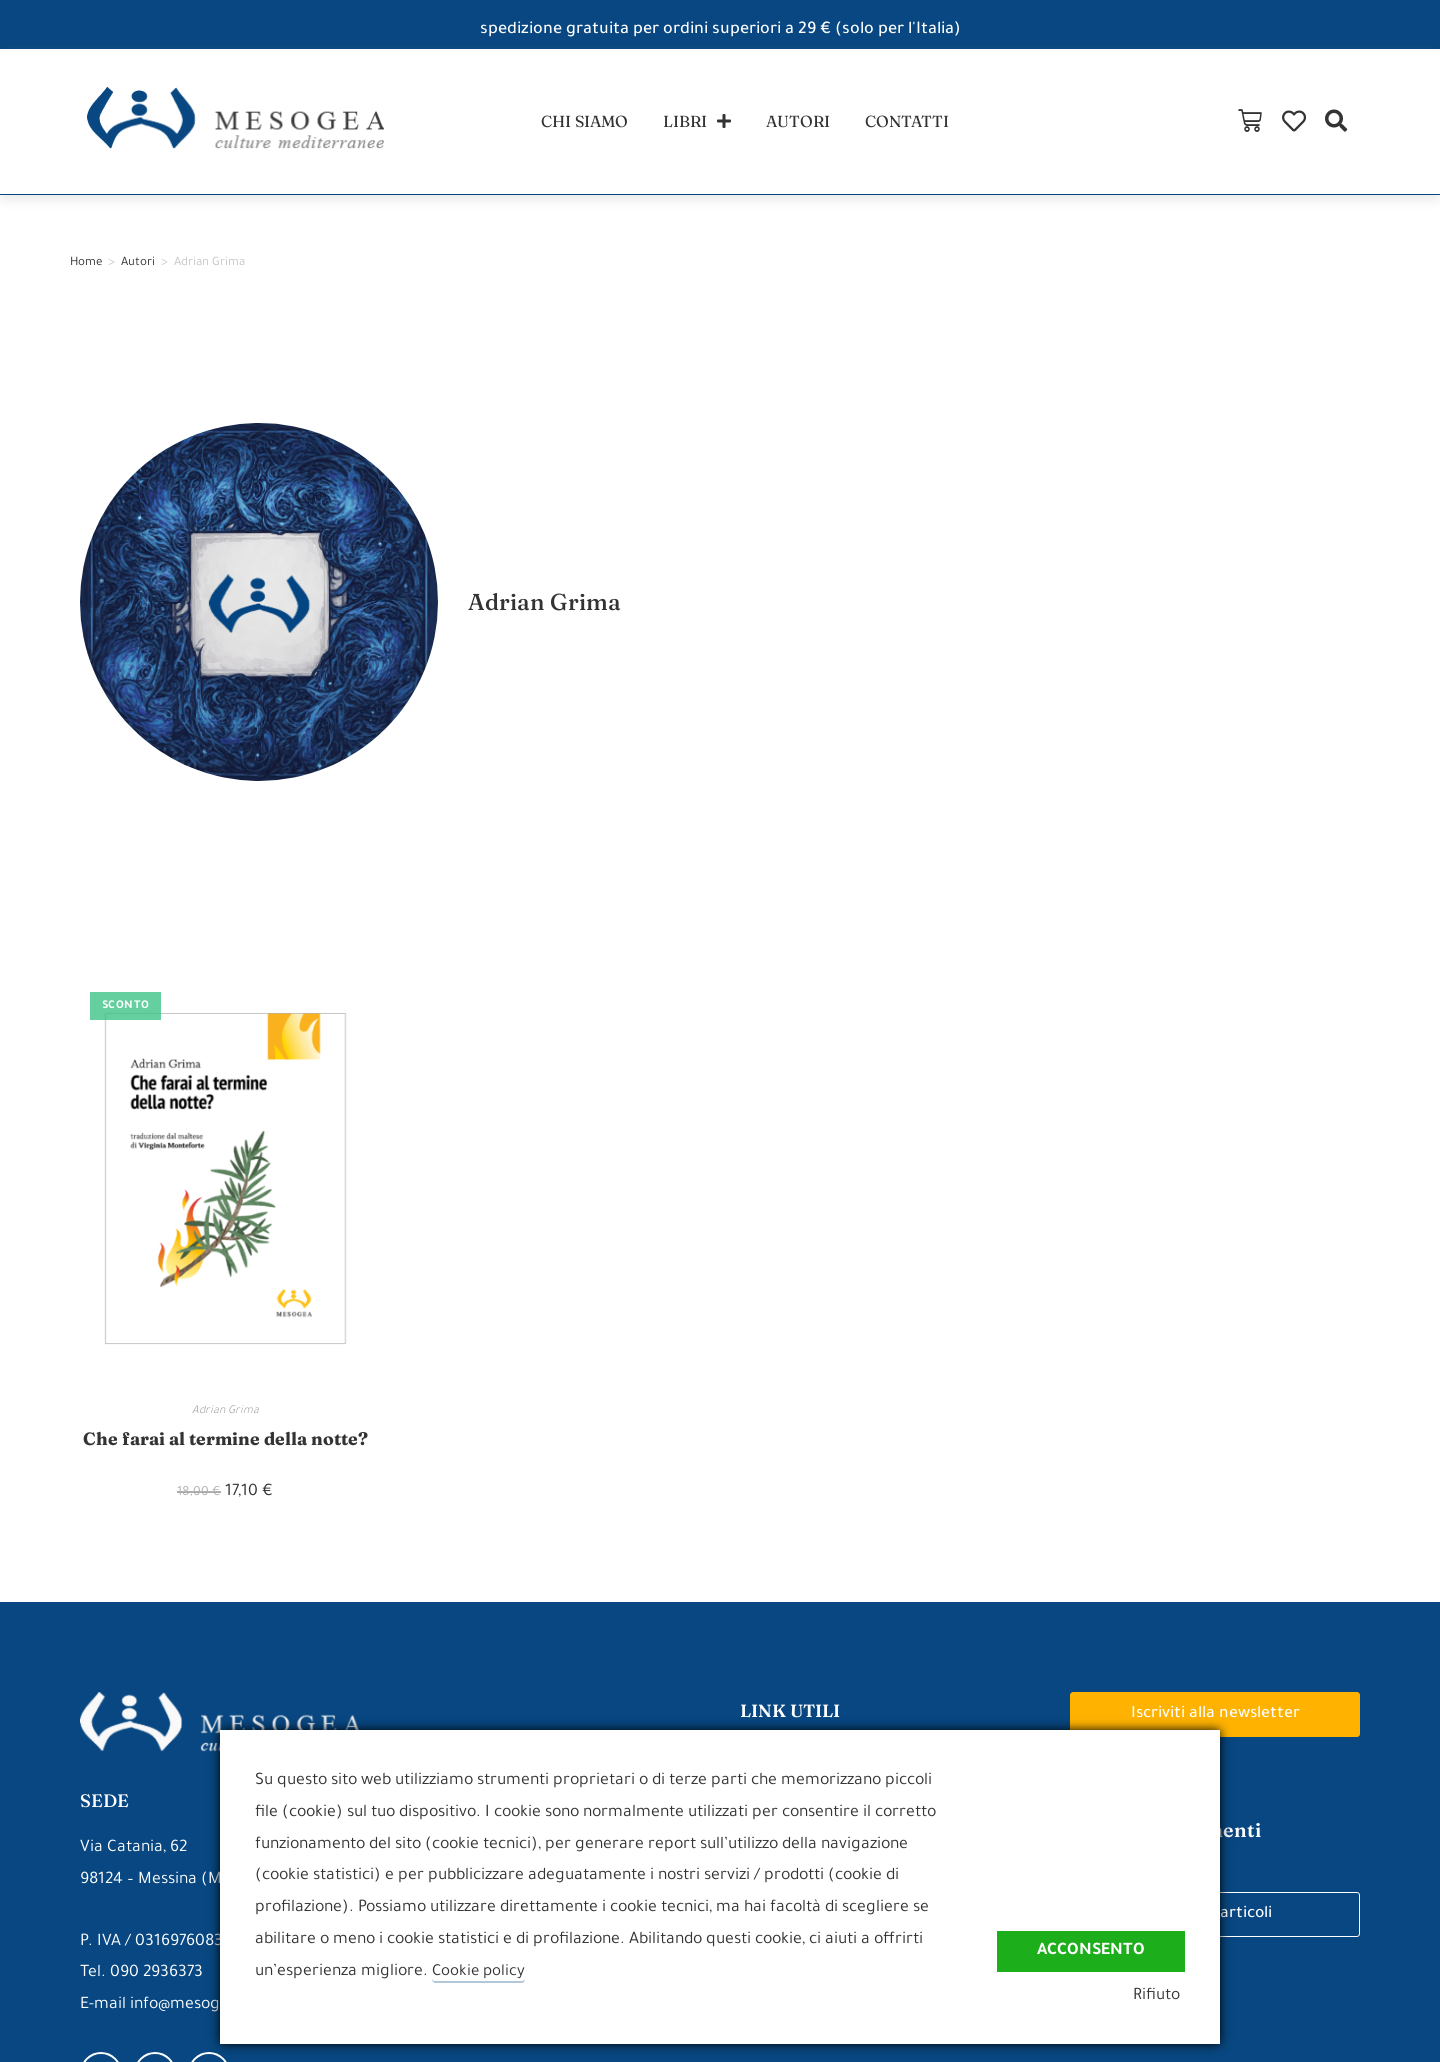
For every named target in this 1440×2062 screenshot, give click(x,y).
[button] (1413, 123)
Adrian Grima (225, 1416)
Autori (138, 268)
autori (802, 123)
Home (86, 268)
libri (693, 124)
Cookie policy (480, 1972)
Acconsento (1091, 1952)
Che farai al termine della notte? (225, 1443)
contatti (920, 123)
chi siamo (572, 123)
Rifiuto (1161, 1998)
